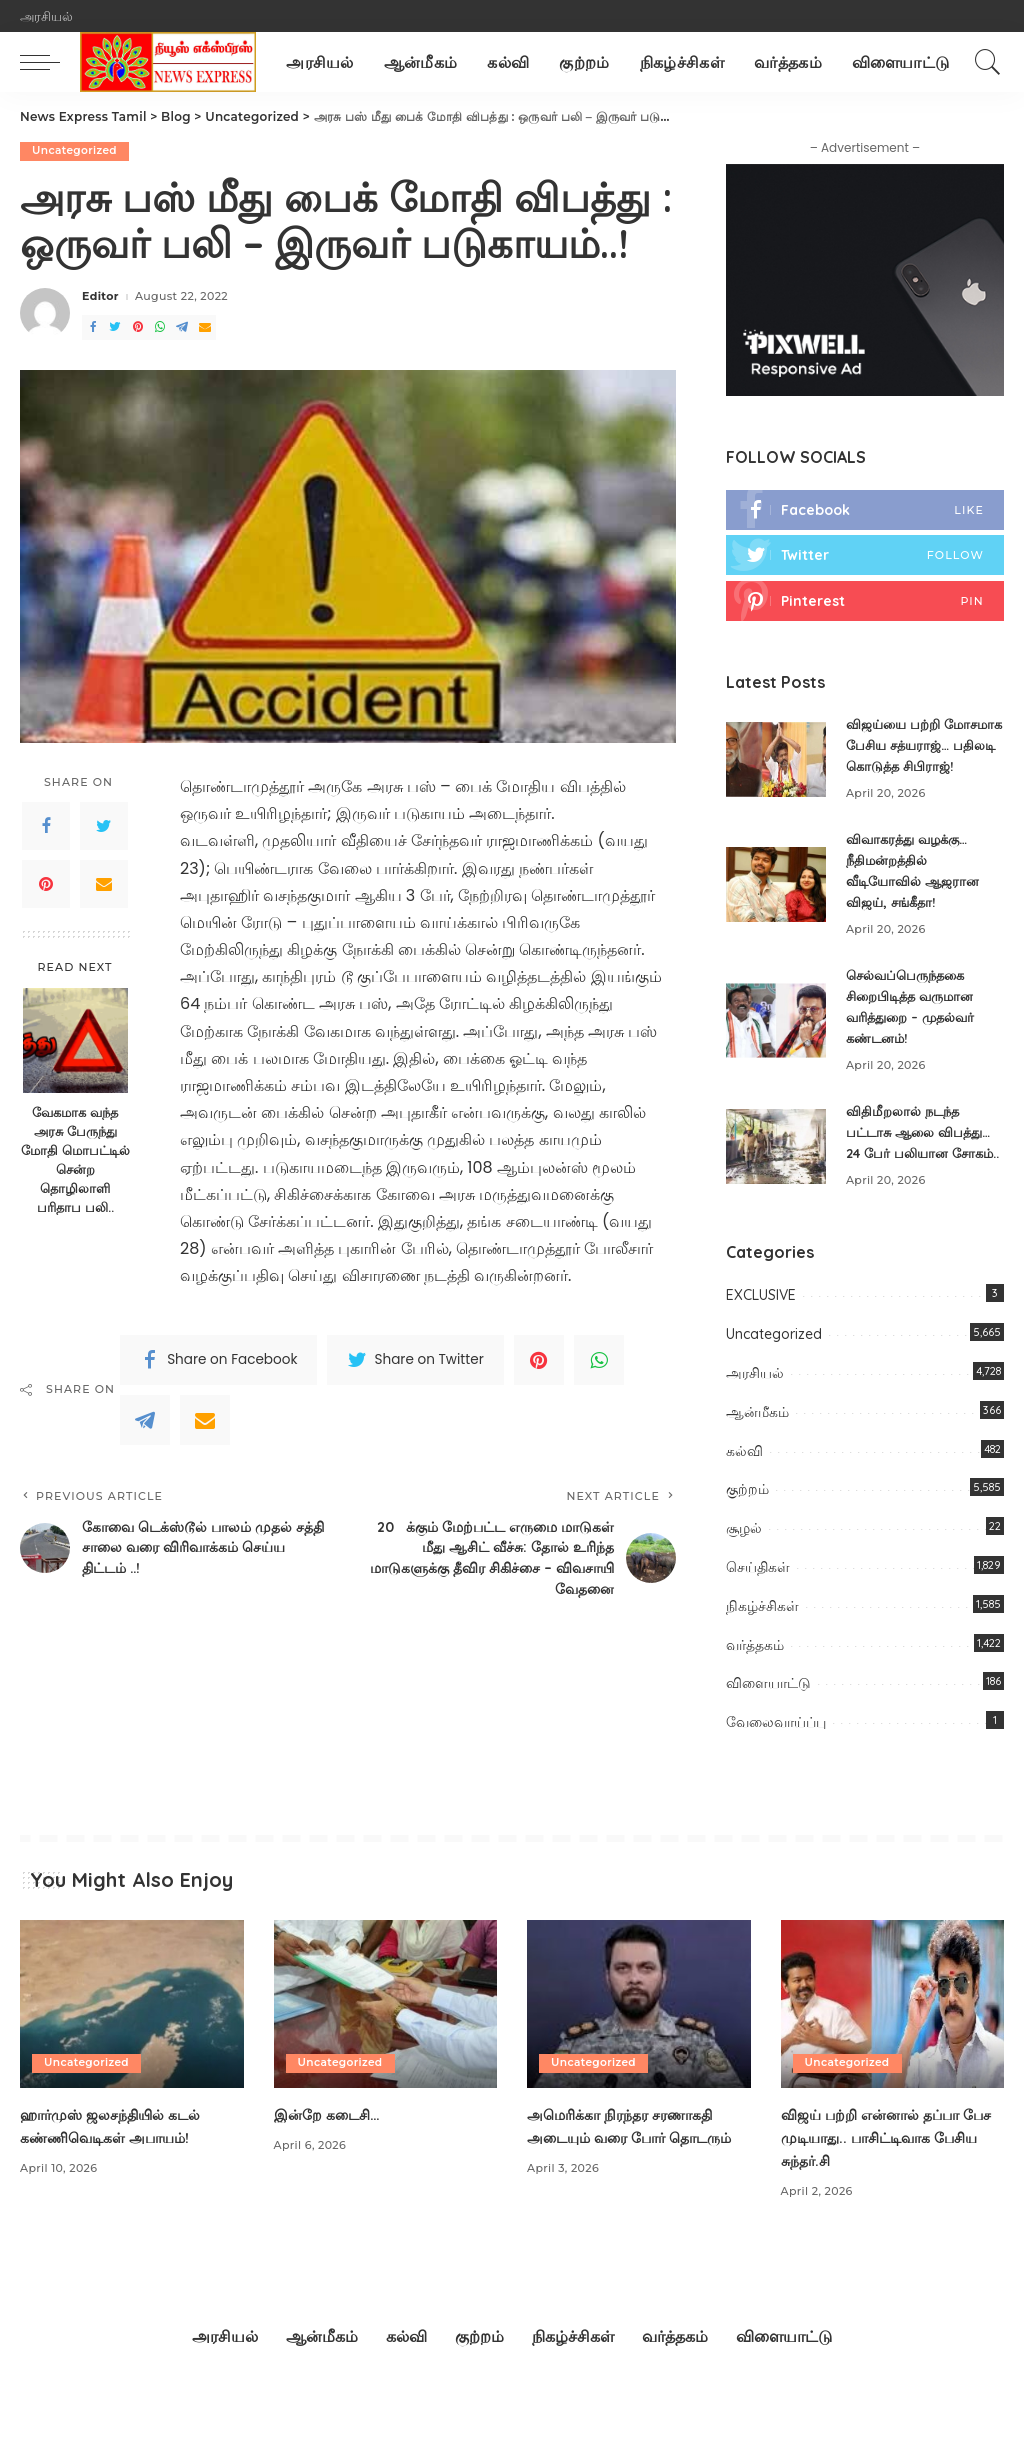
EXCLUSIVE (761, 1340)
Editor (100, 297)
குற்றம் (747, 1534)
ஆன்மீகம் (757, 1456)
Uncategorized (76, 151)
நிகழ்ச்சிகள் (762, 1650)
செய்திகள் (758, 1611)
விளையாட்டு (768, 1728)
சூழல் (744, 1573)
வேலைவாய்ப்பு (776, 1767)
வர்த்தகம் (755, 1689)
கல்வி (744, 1495)
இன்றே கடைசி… (333, 2158)
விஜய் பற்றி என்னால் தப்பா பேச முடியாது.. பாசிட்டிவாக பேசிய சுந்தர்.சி (884, 2181)
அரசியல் (755, 1417)
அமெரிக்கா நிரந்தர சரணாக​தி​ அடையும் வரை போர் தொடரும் (631, 2181)
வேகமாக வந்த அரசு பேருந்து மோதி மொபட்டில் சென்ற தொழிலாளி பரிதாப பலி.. (75, 1160)
